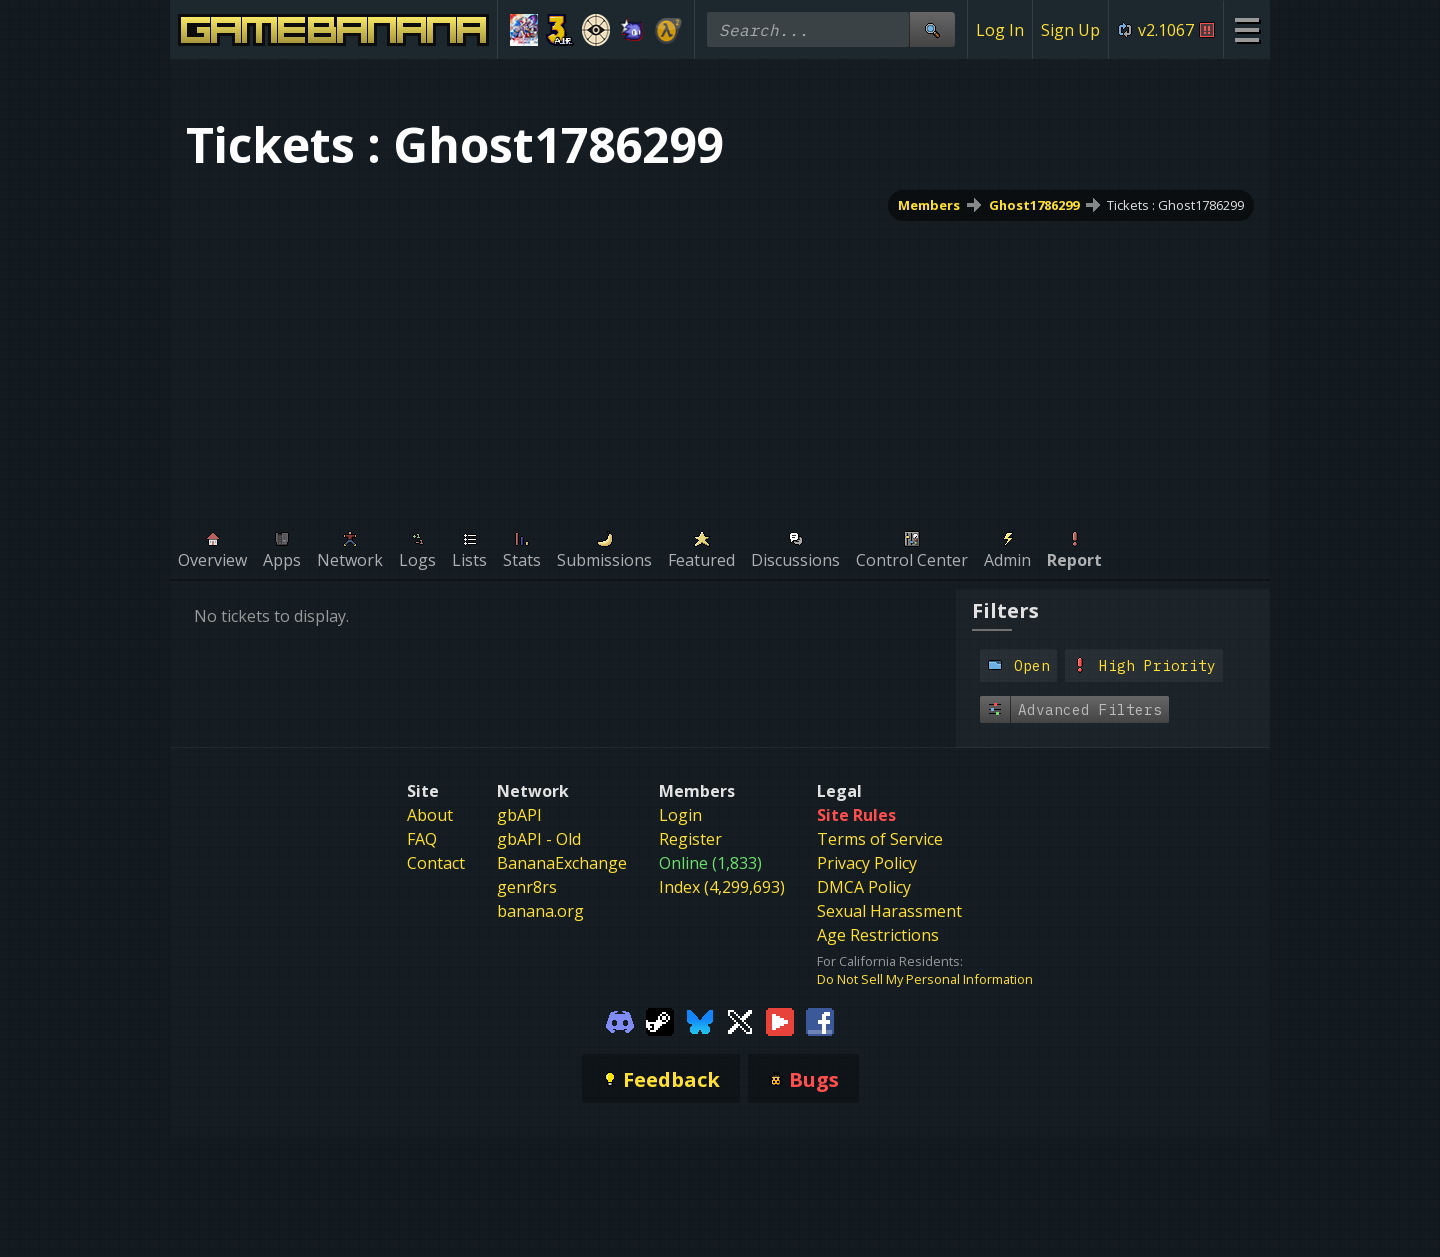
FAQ (422, 839)
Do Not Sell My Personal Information (925, 979)
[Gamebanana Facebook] (820, 1020)
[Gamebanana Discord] (620, 1020)
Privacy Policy (867, 863)
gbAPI (519, 815)
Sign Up (1070, 30)
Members (929, 205)
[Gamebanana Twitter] (740, 1020)
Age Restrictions (878, 935)
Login (680, 815)
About (430, 815)
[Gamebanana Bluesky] (700, 1020)
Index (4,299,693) (722, 887)
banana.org (540, 911)
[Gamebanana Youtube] (780, 1020)
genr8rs (527, 887)
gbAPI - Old (539, 839)
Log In (1000, 30)
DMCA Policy (864, 887)
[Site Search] (932, 29)
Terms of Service (880, 839)
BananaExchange (562, 863)
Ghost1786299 (1034, 205)
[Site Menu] (1246, 29)
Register (690, 839)
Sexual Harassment (889, 911)
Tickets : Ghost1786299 (1175, 205)
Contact (436, 863)
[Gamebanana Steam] (660, 1020)
